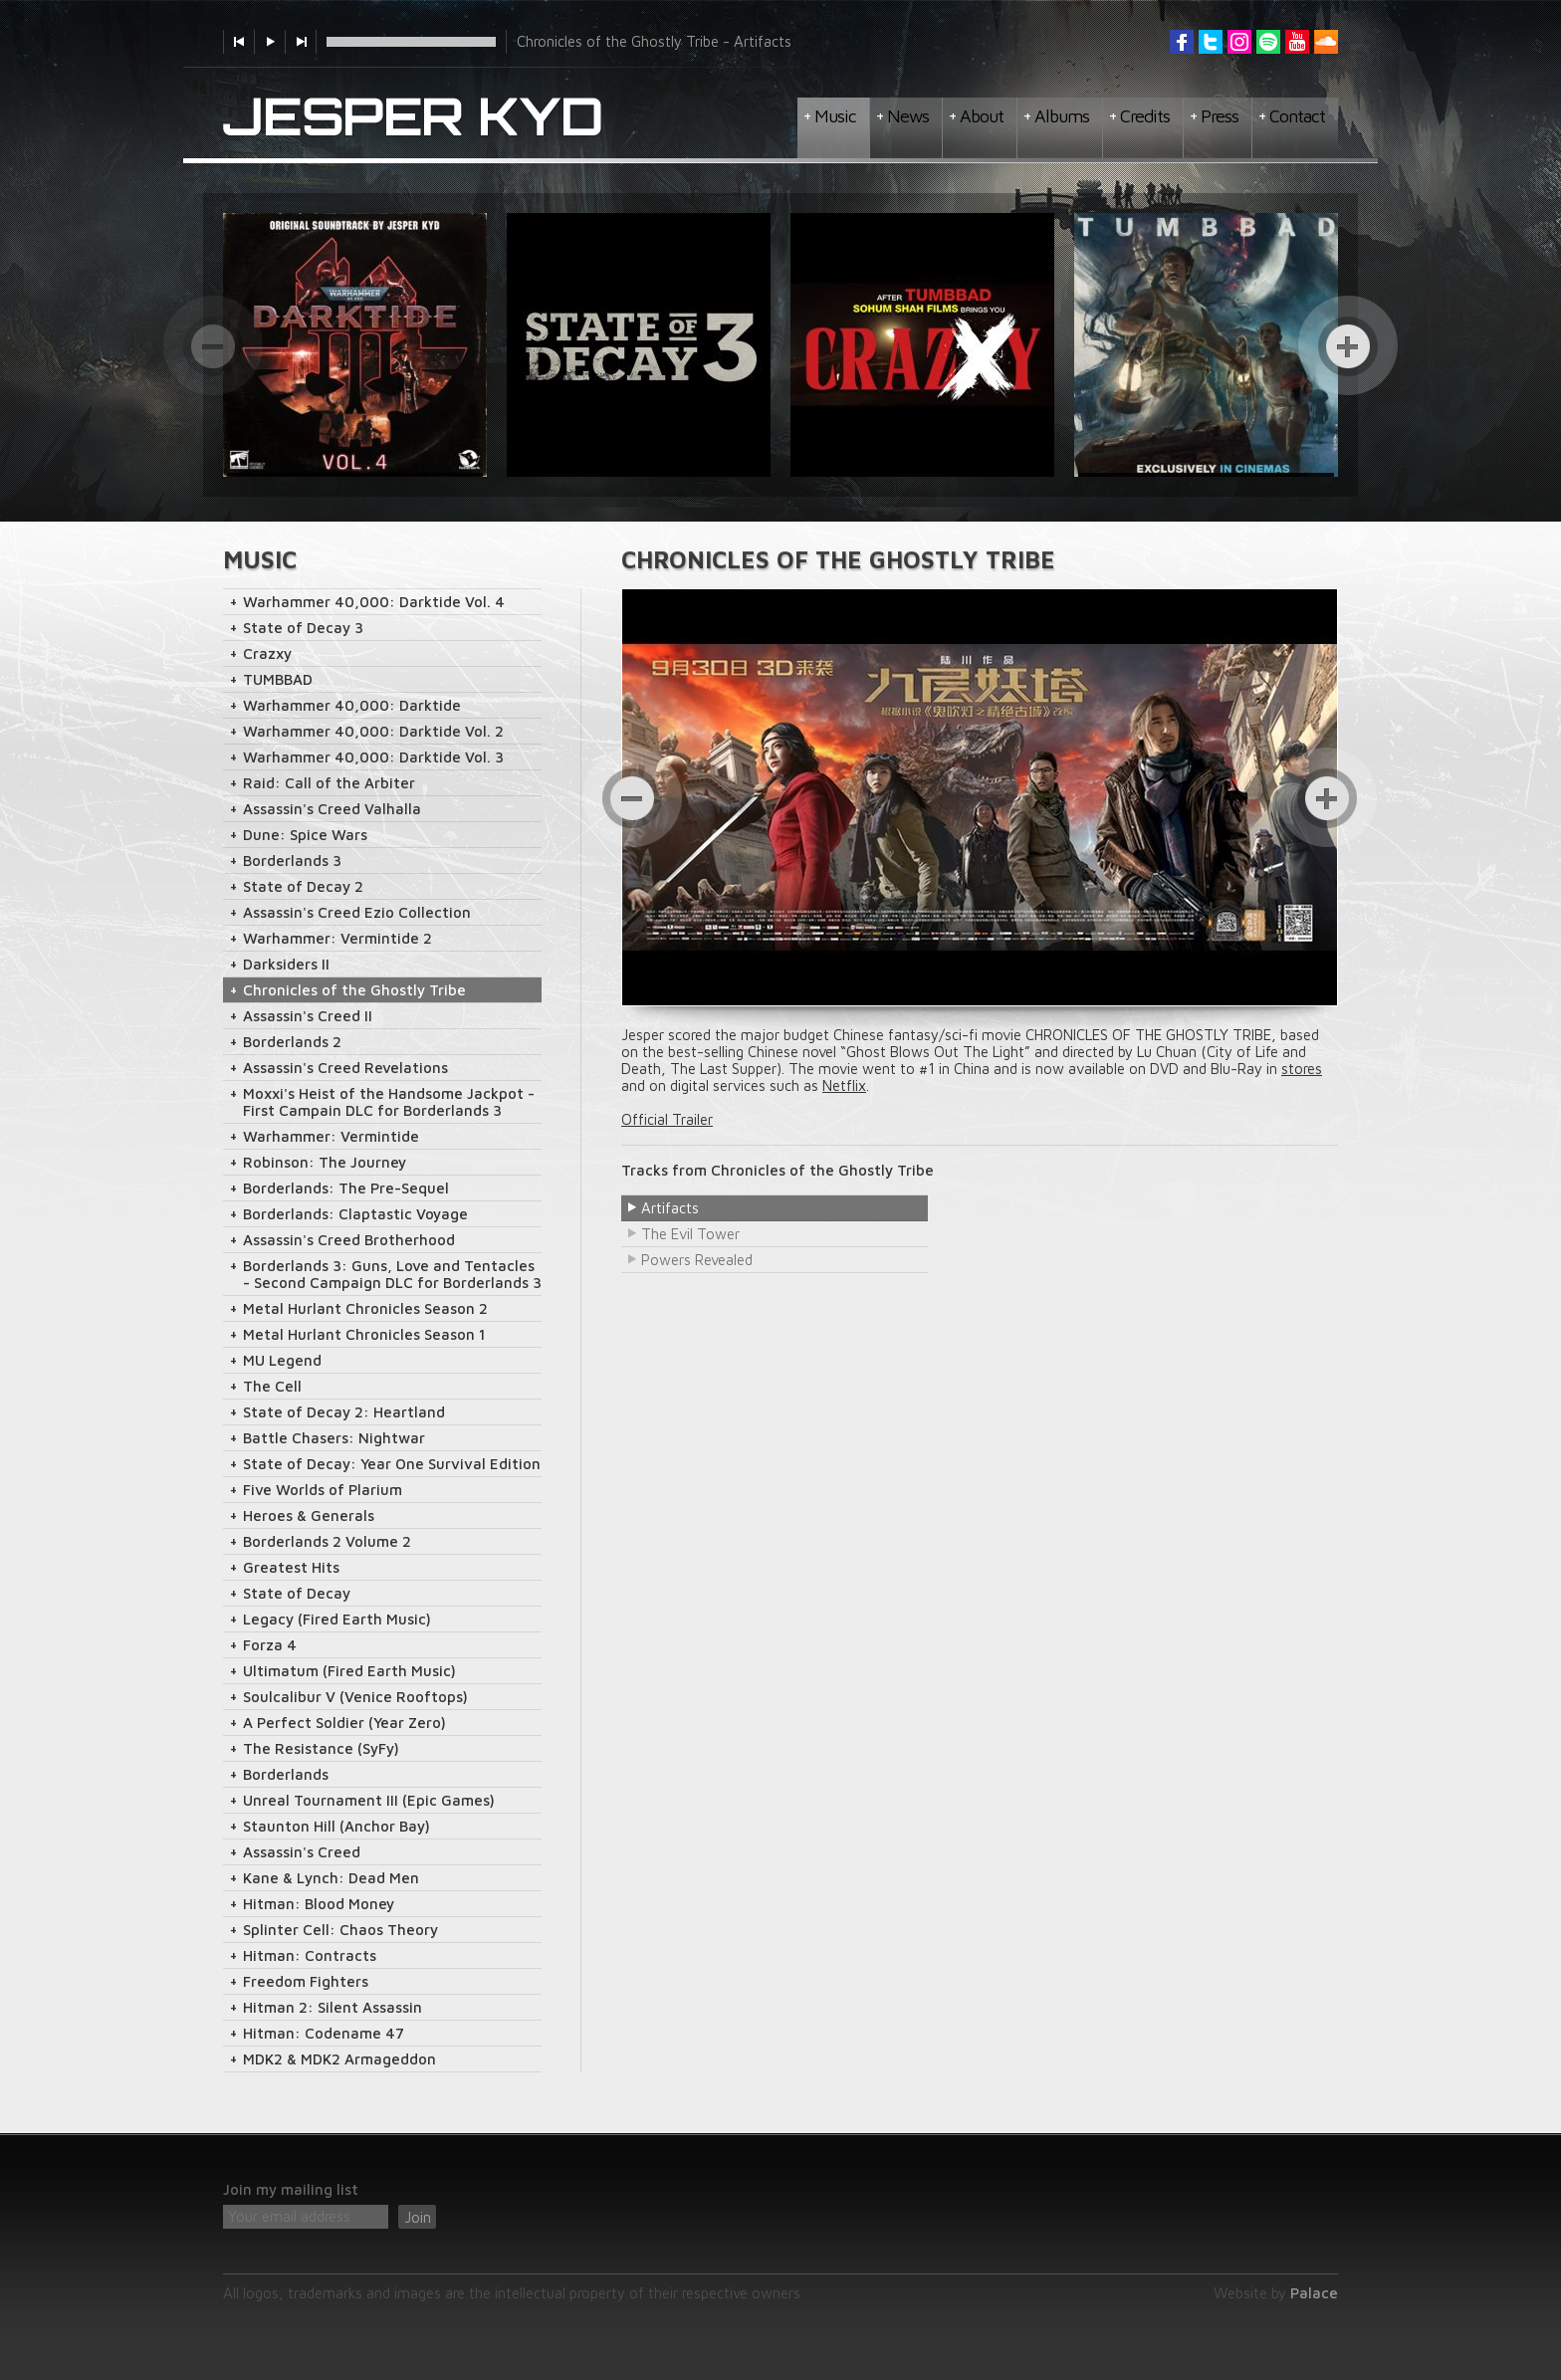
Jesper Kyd (413, 117)
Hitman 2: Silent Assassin (332, 2007)
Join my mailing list (290, 2189)
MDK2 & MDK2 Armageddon (339, 2059)
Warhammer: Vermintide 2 (337, 938)
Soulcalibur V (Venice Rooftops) (355, 1696)
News (908, 116)
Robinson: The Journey (324, 1162)
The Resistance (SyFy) (321, 1748)
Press (1219, 116)
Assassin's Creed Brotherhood (349, 1239)
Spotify (1268, 42)
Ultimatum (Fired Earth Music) (349, 1670)
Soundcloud (1326, 42)
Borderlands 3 (292, 860)
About (982, 116)
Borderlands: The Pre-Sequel (346, 1188)
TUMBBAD (278, 679)
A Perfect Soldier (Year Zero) (344, 1722)
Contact (1297, 116)
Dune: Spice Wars (305, 834)
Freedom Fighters (305, 1981)
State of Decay (296, 1593)
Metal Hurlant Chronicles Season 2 (365, 1308)
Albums (1061, 116)
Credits (1145, 116)
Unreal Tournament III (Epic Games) (369, 1800)
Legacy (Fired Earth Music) (337, 1619)
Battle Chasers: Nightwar (334, 1437)
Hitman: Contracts (309, 1955)
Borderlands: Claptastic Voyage (355, 1213)
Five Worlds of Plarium (322, 1489)
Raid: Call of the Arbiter (329, 782)
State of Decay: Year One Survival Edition (392, 1463)
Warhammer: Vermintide (331, 1136)
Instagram (1239, 42)
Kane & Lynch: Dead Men (331, 1877)
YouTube (1297, 42)
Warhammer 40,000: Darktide (352, 705)
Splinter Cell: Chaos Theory (340, 1929)
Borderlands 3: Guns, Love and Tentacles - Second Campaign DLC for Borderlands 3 (392, 1274)
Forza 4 (270, 1644)
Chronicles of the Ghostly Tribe (354, 989)
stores (1301, 1068)
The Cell (272, 1386)
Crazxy (267, 653)
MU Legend (282, 1360)
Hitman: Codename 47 (323, 2033)
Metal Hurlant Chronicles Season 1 (364, 1334)
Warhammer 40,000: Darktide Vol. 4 (374, 601)
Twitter (1211, 42)
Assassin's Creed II (307, 1015)
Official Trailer (667, 1119)
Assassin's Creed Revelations (345, 1067)
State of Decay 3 (303, 627)
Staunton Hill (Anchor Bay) (336, 1826)
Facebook (1182, 42)
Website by (1276, 2292)
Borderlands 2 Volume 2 (327, 1541)
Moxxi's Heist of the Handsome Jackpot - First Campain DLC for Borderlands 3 (389, 1102)
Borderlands (286, 1774)
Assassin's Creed (301, 1851)
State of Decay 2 (303, 886)
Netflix (844, 1085)
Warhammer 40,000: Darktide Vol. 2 (373, 731)
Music (835, 116)
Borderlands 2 (292, 1041)
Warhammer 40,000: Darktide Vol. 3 (373, 757)
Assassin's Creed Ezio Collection (357, 912)
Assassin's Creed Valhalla (332, 808)
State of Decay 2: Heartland (344, 1412)
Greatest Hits (291, 1567)
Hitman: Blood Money (318, 1903)
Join (417, 2217)
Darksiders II (286, 964)
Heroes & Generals (308, 1515)
